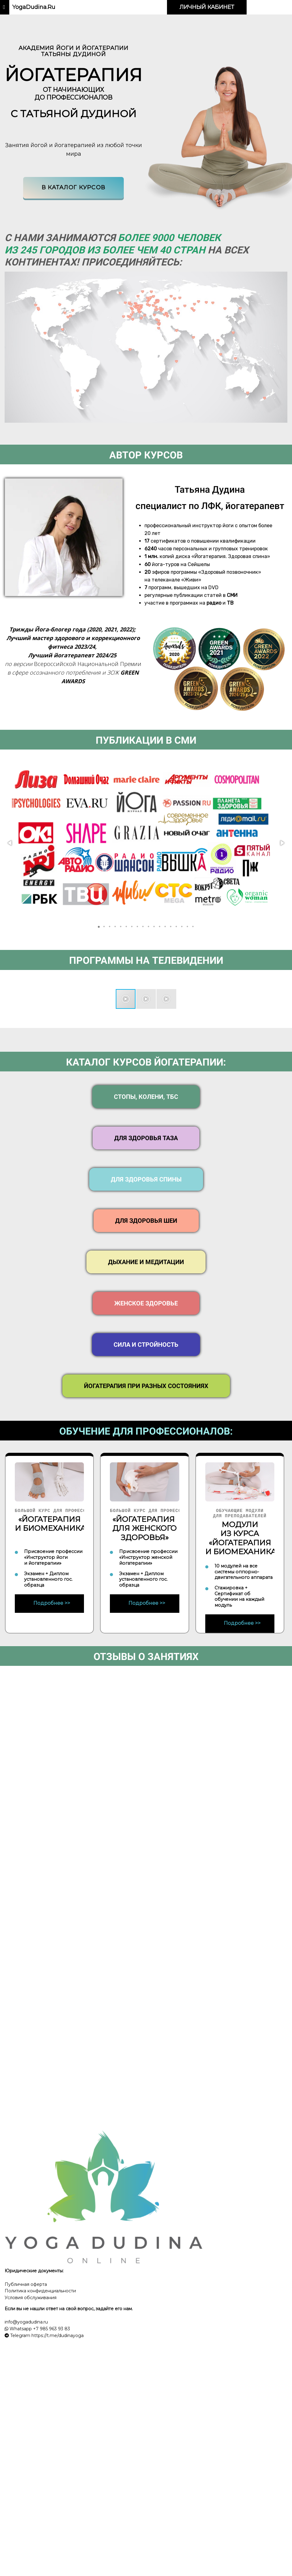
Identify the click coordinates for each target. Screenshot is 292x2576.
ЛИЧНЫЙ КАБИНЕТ (206, 7)
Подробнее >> (51, 1603)
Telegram (19, 2335)
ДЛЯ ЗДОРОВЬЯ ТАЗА (146, 1138)
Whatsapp (20, 2329)
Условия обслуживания (30, 2297)
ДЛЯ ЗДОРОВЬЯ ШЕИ (146, 1220)
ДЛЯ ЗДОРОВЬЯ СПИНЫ (146, 1179)
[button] (10, 843)
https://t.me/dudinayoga (57, 2335)
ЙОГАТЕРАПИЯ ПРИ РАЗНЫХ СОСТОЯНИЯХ (146, 1386)
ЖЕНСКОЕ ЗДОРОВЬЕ (146, 1303)
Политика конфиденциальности (40, 2291)
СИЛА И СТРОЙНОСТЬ (146, 1344)
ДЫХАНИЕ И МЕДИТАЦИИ (146, 1262)
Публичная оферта (26, 2284)
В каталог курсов (73, 187)
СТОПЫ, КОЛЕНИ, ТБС (146, 1096)
